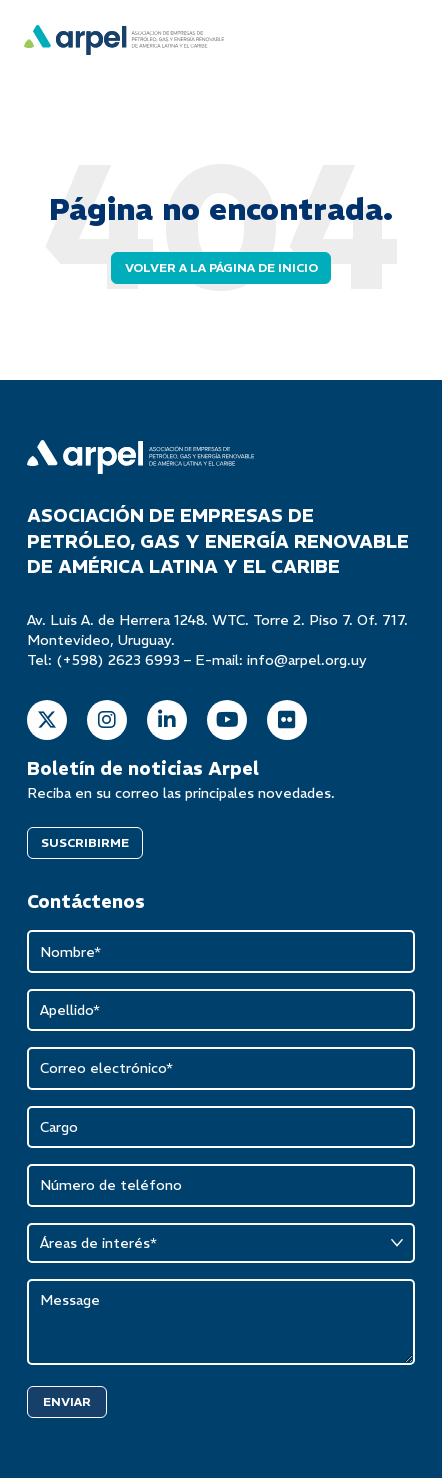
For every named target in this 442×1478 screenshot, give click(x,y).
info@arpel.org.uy (307, 660)
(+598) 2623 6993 (118, 660)
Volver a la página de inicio (221, 267)
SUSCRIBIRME (85, 842)
